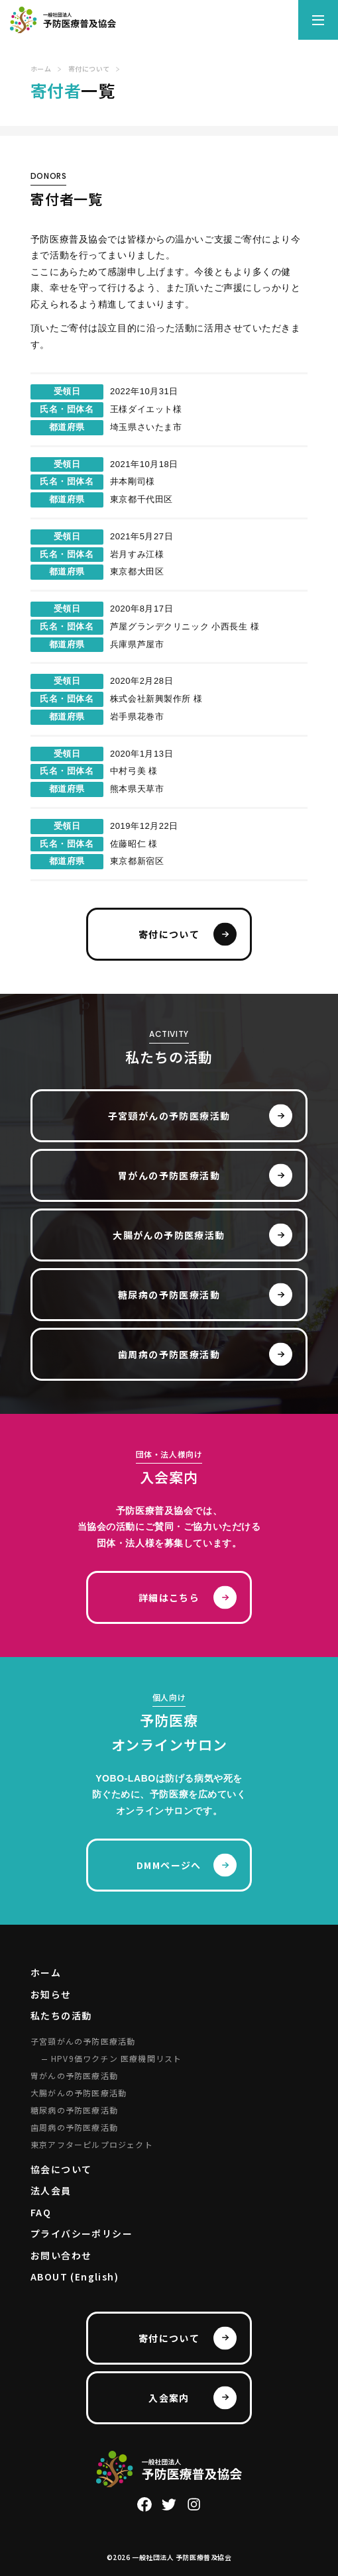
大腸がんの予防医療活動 (169, 1235)
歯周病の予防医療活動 (169, 1354)
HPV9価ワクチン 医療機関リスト (116, 2058)
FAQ (40, 2212)
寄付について (169, 934)
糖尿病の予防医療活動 (169, 1294)
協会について (60, 2169)
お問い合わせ (60, 2255)
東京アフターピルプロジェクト (91, 2144)
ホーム (45, 1972)
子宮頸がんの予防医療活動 (169, 1115)
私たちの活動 (60, 2015)
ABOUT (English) (74, 2276)
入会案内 (169, 2397)
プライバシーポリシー (81, 2233)
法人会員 (51, 2190)
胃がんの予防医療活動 (169, 1175)
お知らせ (51, 1994)
